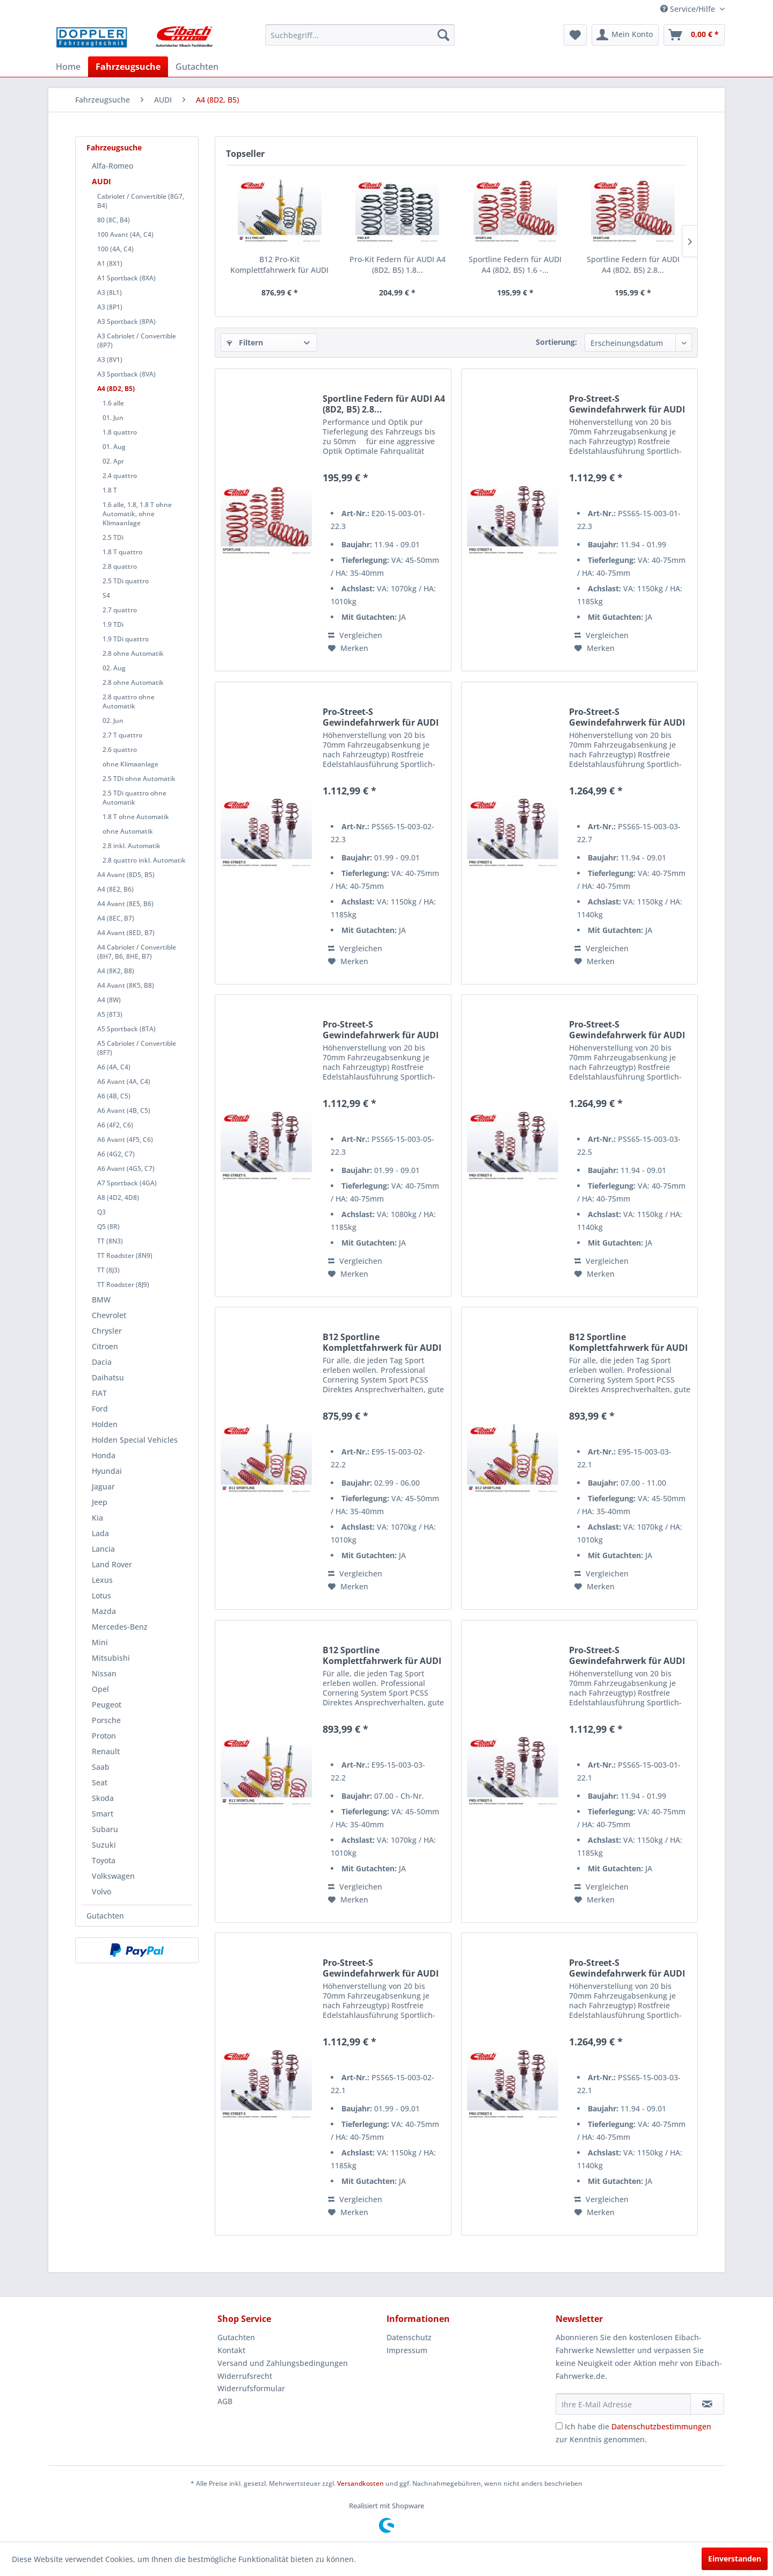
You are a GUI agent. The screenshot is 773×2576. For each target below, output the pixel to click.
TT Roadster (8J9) (123, 1284)
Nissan (104, 1673)
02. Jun (113, 720)
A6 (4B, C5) (113, 1096)
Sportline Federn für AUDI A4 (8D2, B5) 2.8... (633, 264)
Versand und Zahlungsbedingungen (282, 2363)
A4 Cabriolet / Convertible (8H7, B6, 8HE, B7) (136, 952)
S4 (106, 595)
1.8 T (110, 490)
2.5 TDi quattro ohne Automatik (134, 797)
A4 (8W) (109, 999)
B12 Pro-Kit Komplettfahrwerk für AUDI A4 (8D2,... (279, 265)
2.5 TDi (113, 537)
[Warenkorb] (694, 35)
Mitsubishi (111, 1658)
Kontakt (231, 2350)
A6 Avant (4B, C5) (123, 1110)
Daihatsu (108, 1377)
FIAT (99, 1393)
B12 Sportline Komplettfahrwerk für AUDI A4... (382, 1342)
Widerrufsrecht (244, 2376)
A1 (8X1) (109, 263)
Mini (100, 1642)
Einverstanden (734, 2558)
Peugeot (106, 1704)
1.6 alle (113, 403)
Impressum (406, 2350)
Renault (106, 1751)
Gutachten (105, 1916)
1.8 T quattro (122, 551)
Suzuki (104, 1845)
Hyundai (107, 1471)
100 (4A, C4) (115, 249)
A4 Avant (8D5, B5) (126, 874)
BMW (101, 1299)
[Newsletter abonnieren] (707, 2404)
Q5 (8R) (108, 1226)
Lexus (102, 1580)
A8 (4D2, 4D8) (118, 1197)
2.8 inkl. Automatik (132, 845)
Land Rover (112, 1564)
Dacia (102, 1362)
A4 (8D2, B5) (116, 388)
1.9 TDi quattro (126, 638)
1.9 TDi (113, 624)
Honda (103, 1455)
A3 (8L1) (109, 292)
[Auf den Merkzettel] (348, 648)
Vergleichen (355, 635)
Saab (101, 1767)
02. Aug (114, 667)
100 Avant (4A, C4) (125, 234)
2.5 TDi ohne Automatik (139, 778)
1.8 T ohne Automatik (136, 816)
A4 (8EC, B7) (115, 918)
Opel (100, 1689)
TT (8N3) (110, 1241)
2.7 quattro (120, 609)
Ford (100, 1408)
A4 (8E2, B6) (115, 889)
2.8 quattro (120, 566)
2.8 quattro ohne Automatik (129, 701)
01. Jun (113, 417)
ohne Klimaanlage (130, 764)
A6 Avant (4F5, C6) (125, 1139)
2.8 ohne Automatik (133, 653)
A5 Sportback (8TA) (126, 1028)
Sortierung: (556, 342)
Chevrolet (109, 1315)
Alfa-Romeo (112, 166)
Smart (102, 1813)
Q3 (101, 1212)
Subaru (105, 1829)
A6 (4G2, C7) (116, 1154)
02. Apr (113, 461)
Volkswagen (113, 1876)
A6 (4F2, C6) (115, 1125)
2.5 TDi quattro (126, 580)
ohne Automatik (128, 831)
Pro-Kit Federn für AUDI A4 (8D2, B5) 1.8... (397, 264)
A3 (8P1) (109, 307)
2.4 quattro (120, 475)
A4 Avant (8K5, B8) (125, 985)
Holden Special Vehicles (135, 1440)
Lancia (103, 1549)
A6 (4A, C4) (113, 1067)
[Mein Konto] (625, 35)
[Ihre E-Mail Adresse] (623, 2404)
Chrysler (107, 1331)
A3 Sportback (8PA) (126, 321)
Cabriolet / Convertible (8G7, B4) (140, 201)
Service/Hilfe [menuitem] (688, 9)
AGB (224, 2401)
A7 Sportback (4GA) (127, 1183)
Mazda (104, 1611)
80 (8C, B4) (113, 220)
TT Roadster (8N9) (124, 1255)
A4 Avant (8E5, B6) (125, 903)
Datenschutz (409, 2337)
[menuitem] (360, 35)
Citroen (105, 1346)
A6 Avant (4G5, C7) (126, 1168)
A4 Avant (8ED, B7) (126, 932)
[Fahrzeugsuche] (128, 66)
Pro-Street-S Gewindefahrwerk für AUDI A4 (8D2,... (627, 404)
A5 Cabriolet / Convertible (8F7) (136, 1048)
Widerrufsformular (251, 2388)
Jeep (99, 1502)
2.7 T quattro (122, 735)
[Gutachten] (197, 66)
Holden (105, 1424)
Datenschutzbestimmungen (661, 2426)
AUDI (101, 181)
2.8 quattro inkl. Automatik (144, 860)
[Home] (68, 66)
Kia (97, 1518)
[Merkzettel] (575, 35)
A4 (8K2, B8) (115, 970)
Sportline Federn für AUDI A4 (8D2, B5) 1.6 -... (515, 264)
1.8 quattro (120, 432)
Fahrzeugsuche (114, 147)
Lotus (101, 1595)
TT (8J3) (108, 1270)
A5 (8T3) (109, 1014)
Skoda (103, 1798)
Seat (99, 1782)
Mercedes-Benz (120, 1627)
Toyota (103, 1860)
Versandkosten (360, 2483)
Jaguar (103, 1486)
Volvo (101, 1891)
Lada (100, 1533)
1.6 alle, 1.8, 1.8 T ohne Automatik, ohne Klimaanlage (137, 513)
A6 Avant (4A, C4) (123, 1081)
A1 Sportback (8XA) (126, 278)
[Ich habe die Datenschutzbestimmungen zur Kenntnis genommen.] (559, 2425)
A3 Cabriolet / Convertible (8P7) (136, 340)
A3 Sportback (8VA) (126, 374)
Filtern (245, 342)
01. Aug (114, 446)
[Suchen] (443, 35)
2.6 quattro (120, 749)
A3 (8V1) (109, 359)
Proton (104, 1736)
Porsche (106, 1720)
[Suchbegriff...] (360, 35)
